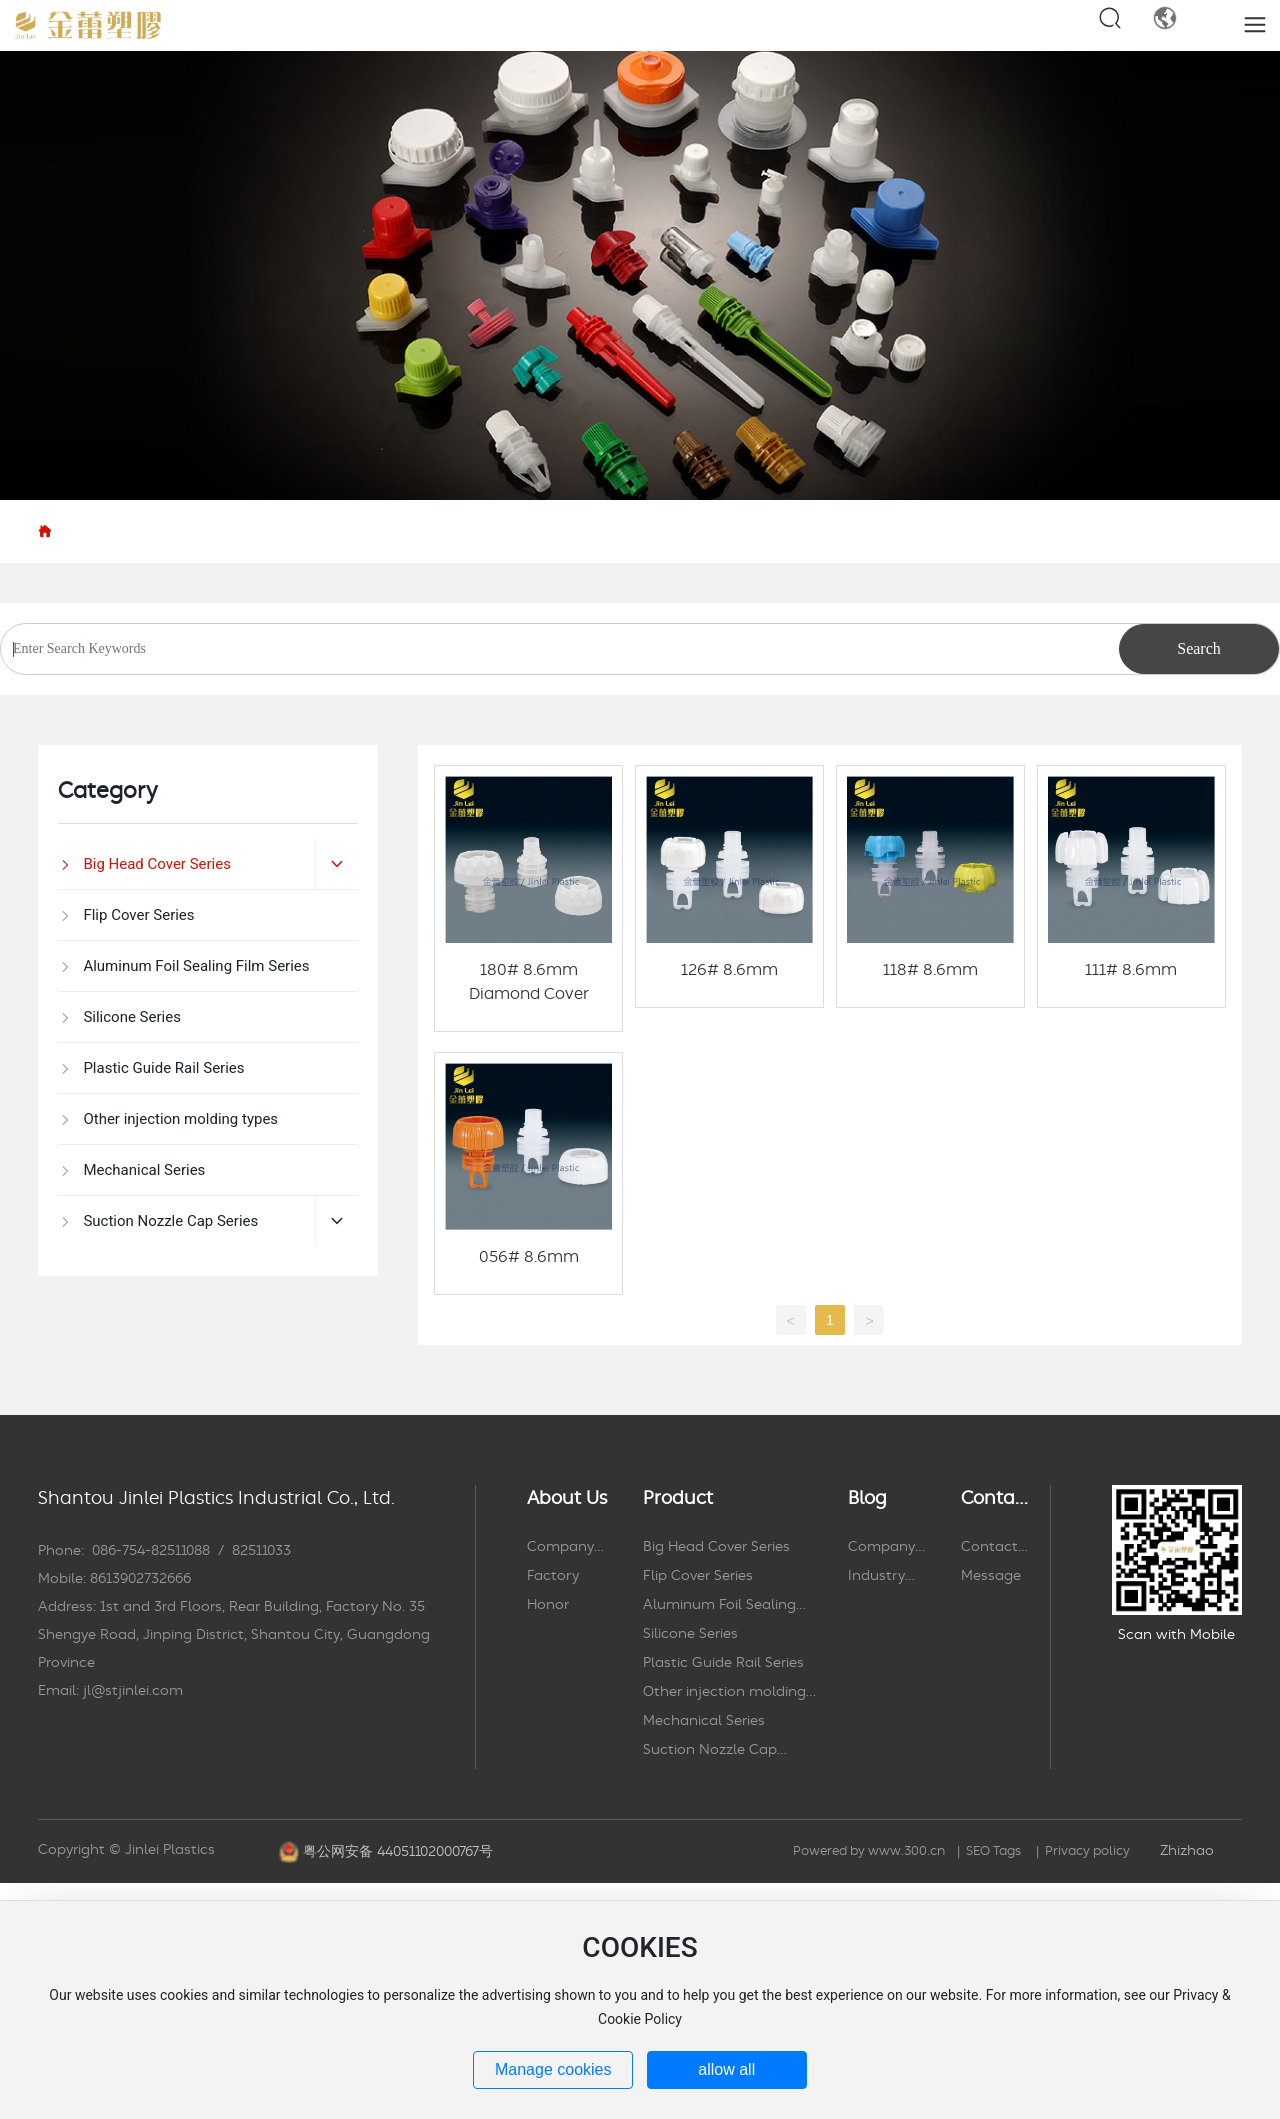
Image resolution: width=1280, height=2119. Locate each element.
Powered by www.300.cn (869, 1851)
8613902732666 (140, 1579)
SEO (978, 1851)
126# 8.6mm (729, 970)
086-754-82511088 (151, 1551)
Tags (1005, 1851)
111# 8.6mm (1131, 970)
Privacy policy (1087, 1851)
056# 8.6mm (529, 1257)
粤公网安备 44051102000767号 (398, 1852)
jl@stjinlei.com (133, 1691)
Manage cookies (553, 2069)
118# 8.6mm (930, 970)
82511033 (261, 1551)
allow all (726, 2069)
